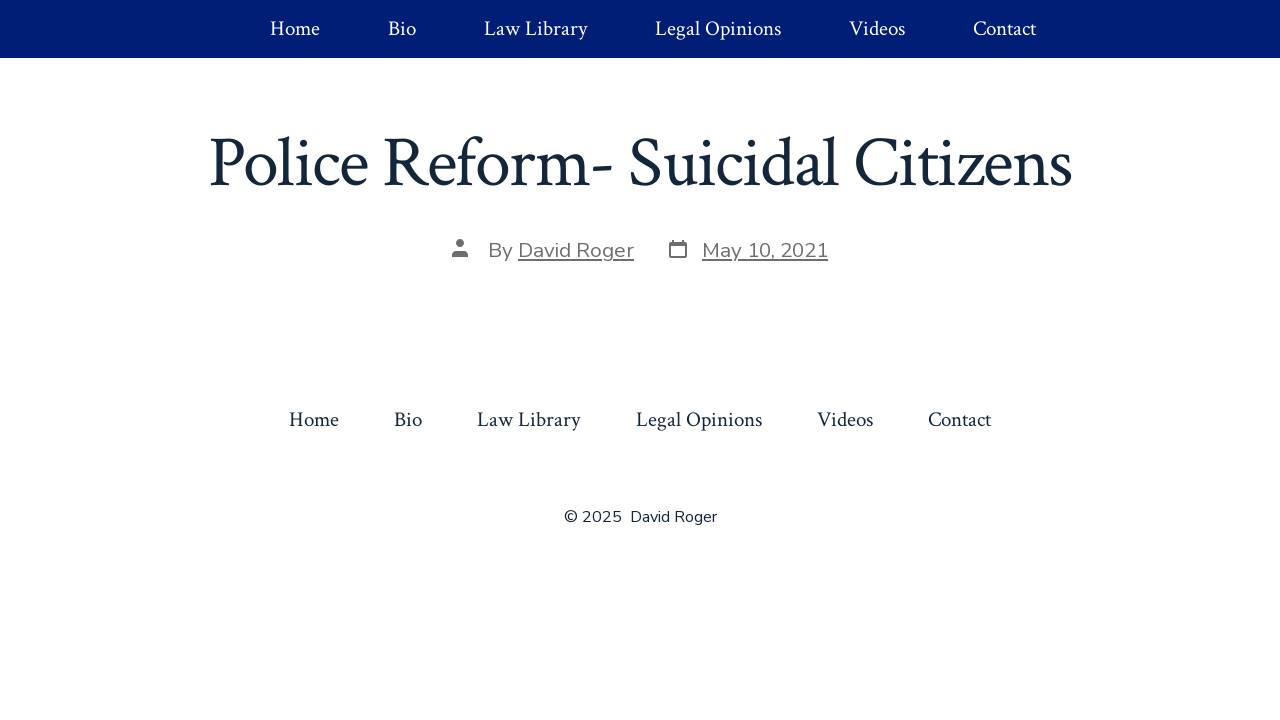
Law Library (535, 28)
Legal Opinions (718, 28)
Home (295, 28)
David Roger (576, 250)
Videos (877, 28)
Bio (402, 28)
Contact (1004, 28)
